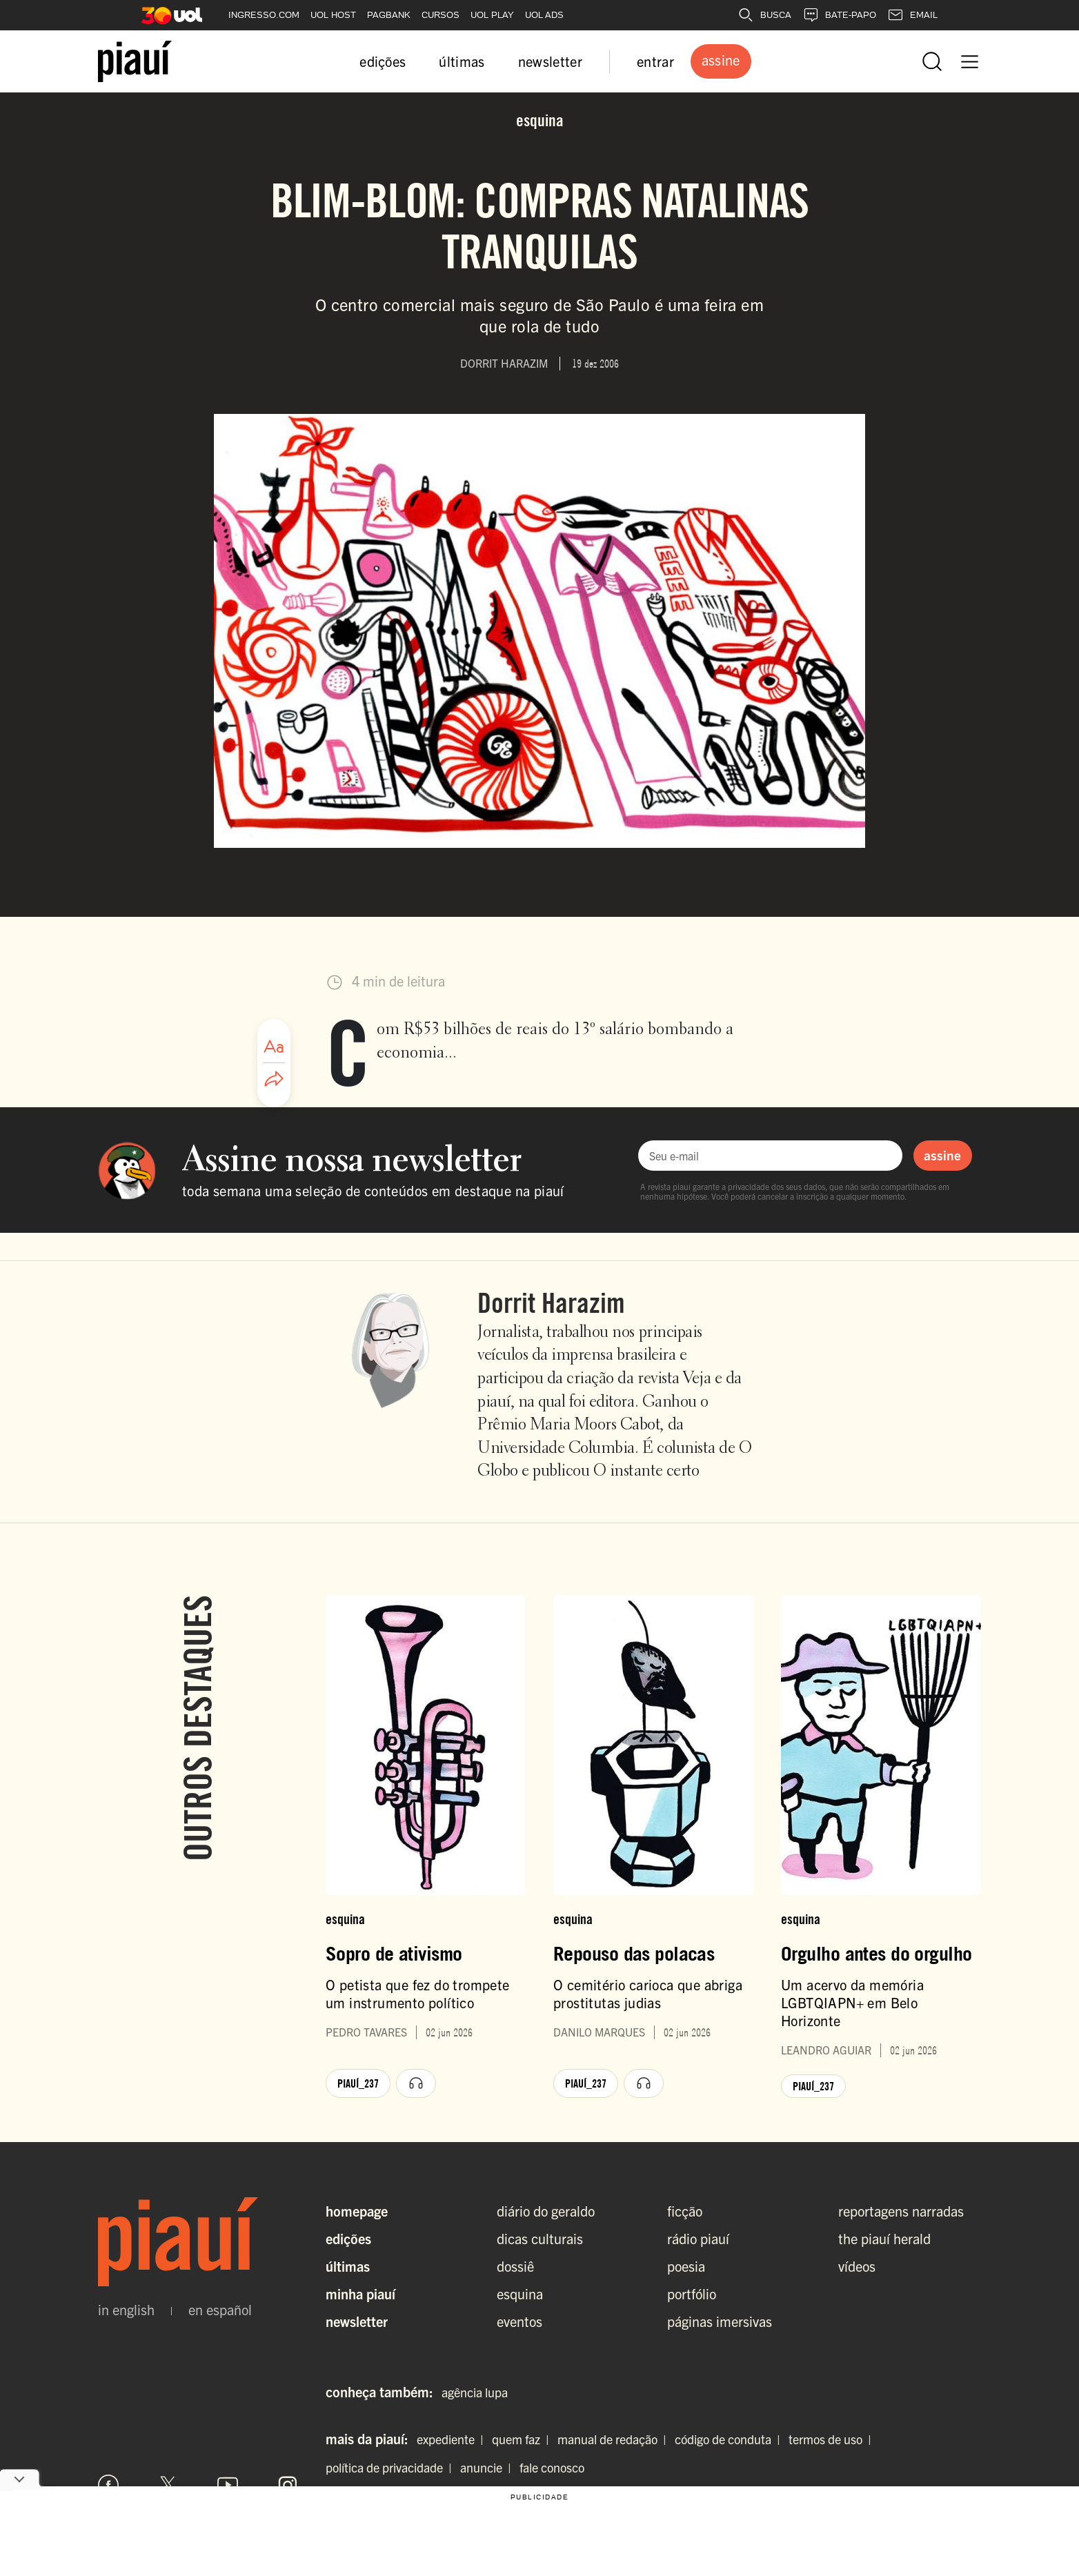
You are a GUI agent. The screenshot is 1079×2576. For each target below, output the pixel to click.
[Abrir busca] (932, 61)
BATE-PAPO (839, 15)
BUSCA (764, 15)
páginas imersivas (719, 2321)
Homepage (357, 2210)
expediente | (453, 2439)
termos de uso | (833, 2439)
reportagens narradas (901, 2210)
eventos (519, 2321)
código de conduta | (730, 2439)
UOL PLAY (492, 15)
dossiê (515, 2266)
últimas (461, 61)
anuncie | (488, 2467)
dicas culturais (540, 2238)
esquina (520, 2293)
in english (126, 2310)
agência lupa (475, 2392)
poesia (686, 2266)
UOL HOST (333, 15)
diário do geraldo (546, 2210)
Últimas (348, 2266)
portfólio (691, 2293)
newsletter (550, 61)
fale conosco (551, 2467)
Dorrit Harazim (551, 1302)
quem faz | (523, 2439)
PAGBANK (388, 15)
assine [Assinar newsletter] (942, 1155)
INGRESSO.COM (263, 15)
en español (220, 2310)
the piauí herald (884, 2238)
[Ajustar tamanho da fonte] (273, 1046)
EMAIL (912, 15)
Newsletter (357, 2321)
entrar (655, 61)
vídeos (856, 2266)
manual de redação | (614, 2439)
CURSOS (440, 15)
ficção (684, 2210)
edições (382, 61)
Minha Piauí (360, 2293)
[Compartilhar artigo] (273, 1079)
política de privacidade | (391, 2467)
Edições (348, 2238)
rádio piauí (698, 2238)
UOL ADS (544, 15)
